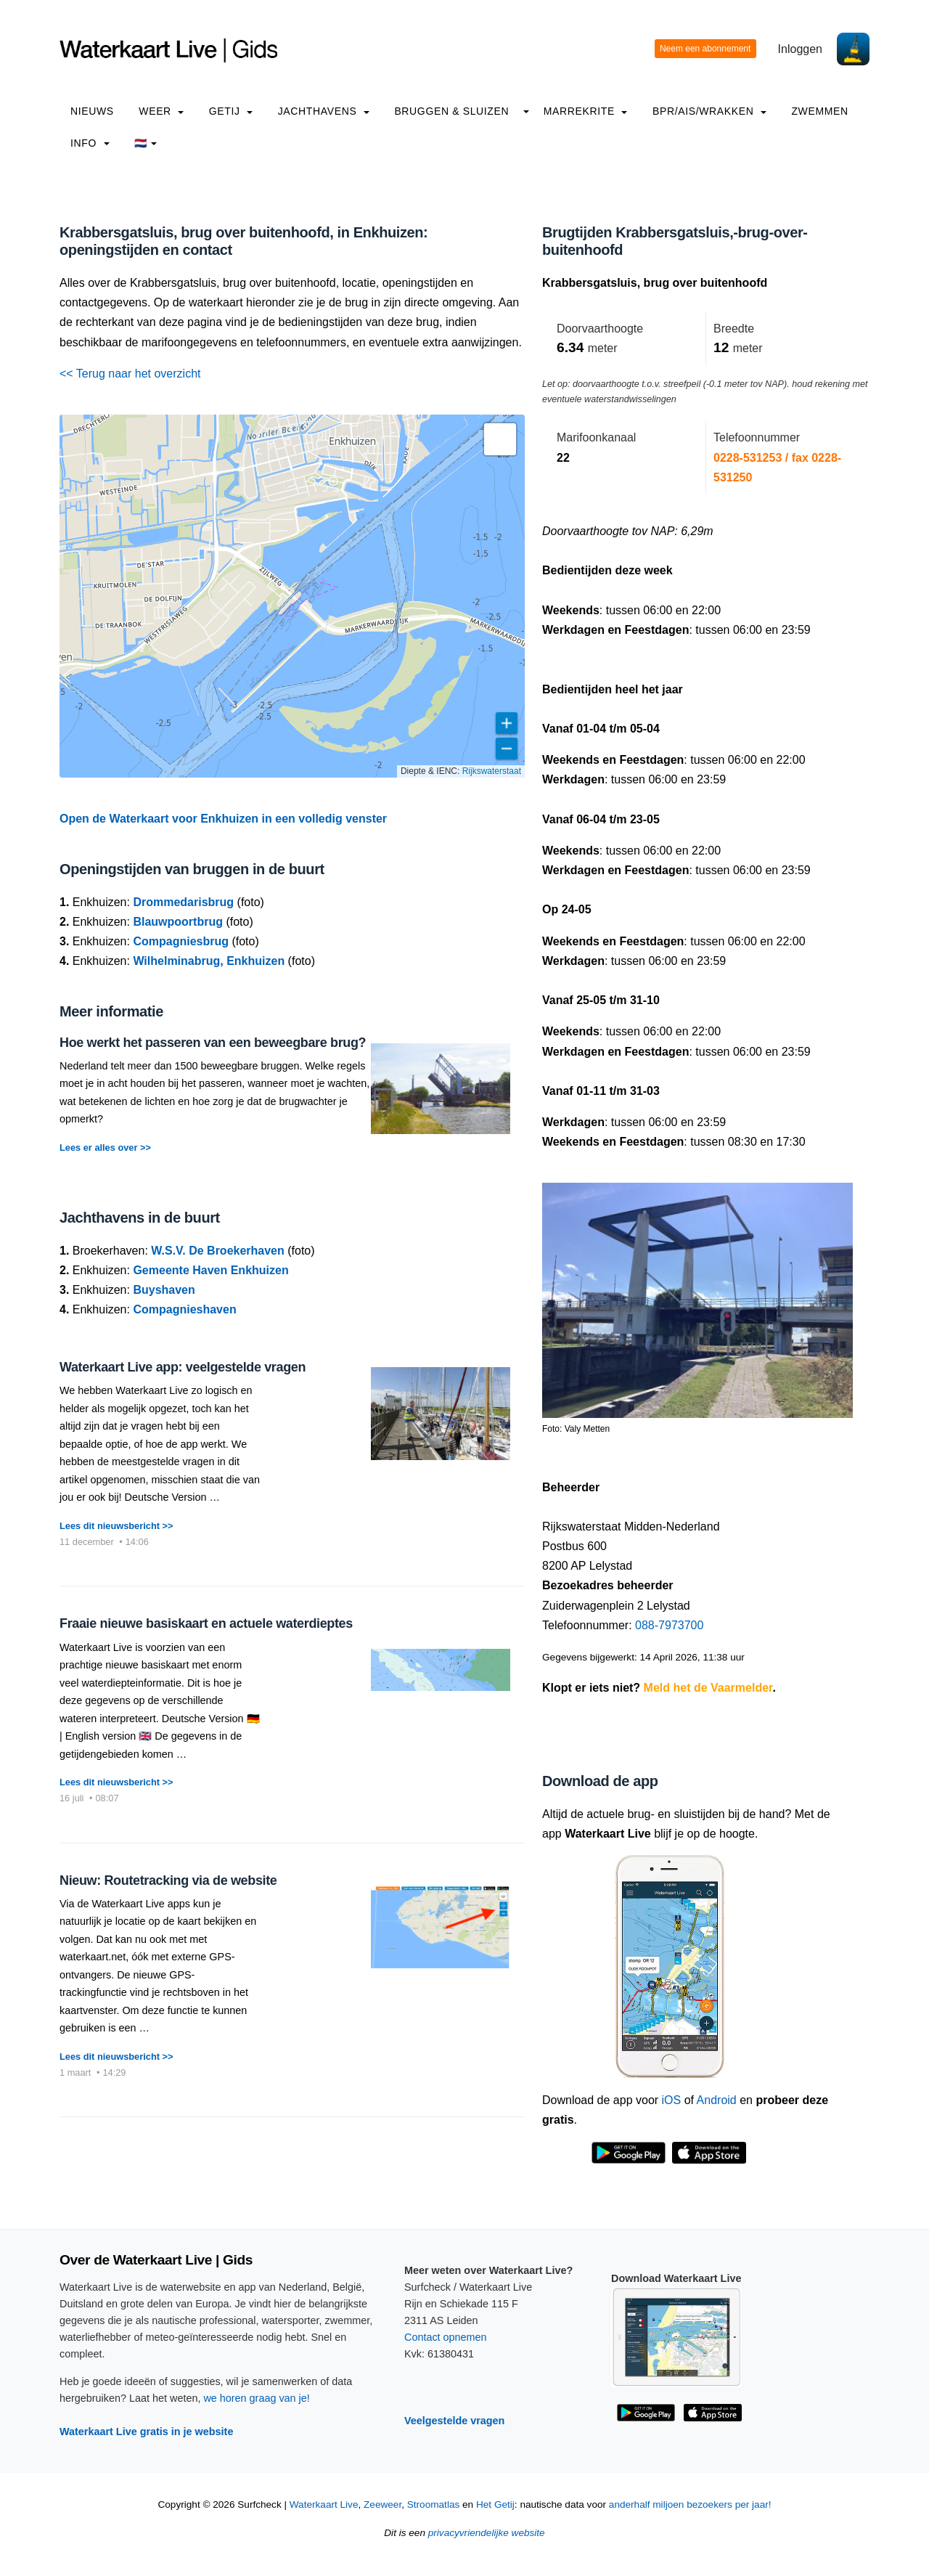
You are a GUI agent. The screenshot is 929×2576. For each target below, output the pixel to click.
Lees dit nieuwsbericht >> (116, 1525)
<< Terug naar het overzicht (130, 373)
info (90, 143)
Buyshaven (164, 1290)
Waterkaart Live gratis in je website (146, 2431)
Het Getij (495, 2504)
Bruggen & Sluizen (451, 111)
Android (717, 2100)
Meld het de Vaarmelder (708, 1688)
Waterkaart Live (324, 2504)
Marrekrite (586, 111)
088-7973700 (669, 1625)
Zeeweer (382, 2504)
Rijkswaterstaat (491, 771)
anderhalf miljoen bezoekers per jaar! (690, 2504)
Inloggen (800, 49)
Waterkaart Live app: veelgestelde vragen (183, 1367)
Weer (161, 111)
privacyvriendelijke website (486, 2532)
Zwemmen (819, 111)
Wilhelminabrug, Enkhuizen (209, 961)
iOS (672, 2100)
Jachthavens (323, 111)
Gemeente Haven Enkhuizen (210, 1270)
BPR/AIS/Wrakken (709, 111)
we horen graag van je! (256, 2398)
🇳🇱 (145, 143)
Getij (231, 111)
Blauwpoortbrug (178, 922)
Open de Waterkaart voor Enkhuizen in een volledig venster (223, 818)
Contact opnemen (445, 2337)
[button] (500, 439)
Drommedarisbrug (183, 902)
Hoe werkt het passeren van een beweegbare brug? (213, 1042)
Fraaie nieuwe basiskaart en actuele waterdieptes (206, 1623)
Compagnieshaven (184, 1309)
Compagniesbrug (181, 941)
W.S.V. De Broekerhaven (218, 1250)
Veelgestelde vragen (454, 2420)
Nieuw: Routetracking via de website (168, 1880)
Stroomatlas (433, 2504)
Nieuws (92, 111)
